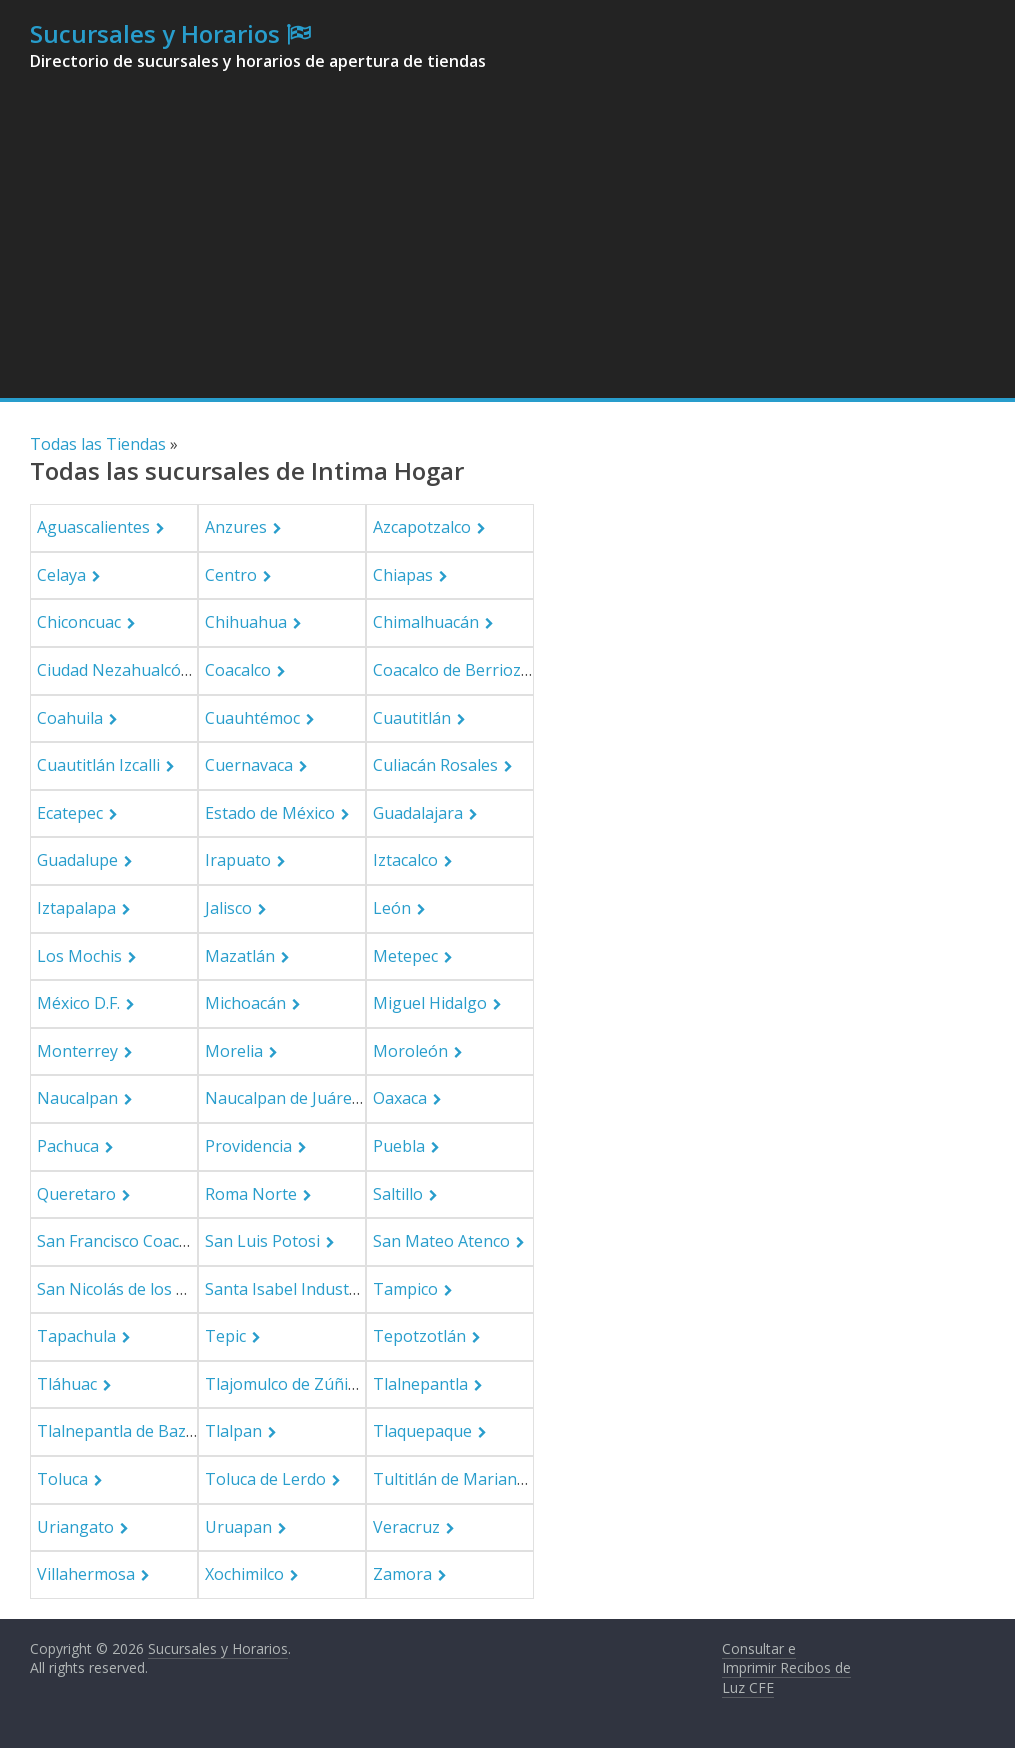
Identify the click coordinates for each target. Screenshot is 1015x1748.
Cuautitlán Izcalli (98, 765)
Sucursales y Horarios (155, 33)
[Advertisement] (508, 248)
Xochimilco (244, 1574)
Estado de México (270, 813)
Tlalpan (233, 1431)
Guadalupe (77, 860)
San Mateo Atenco (441, 1241)
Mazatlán (240, 956)
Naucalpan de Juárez (282, 1098)
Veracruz (406, 1527)
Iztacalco (405, 860)
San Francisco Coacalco (123, 1241)
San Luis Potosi (262, 1241)
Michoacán (245, 1003)
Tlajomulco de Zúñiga (286, 1384)
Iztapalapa (76, 908)
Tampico (405, 1289)
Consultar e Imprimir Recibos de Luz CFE (786, 1668)
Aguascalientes (93, 527)
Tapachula (76, 1336)
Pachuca (68, 1146)
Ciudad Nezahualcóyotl (123, 670)
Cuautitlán (412, 718)
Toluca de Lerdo (265, 1479)
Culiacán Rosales (435, 765)
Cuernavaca (249, 765)
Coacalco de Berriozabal (463, 670)
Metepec (405, 956)
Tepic (225, 1336)
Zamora (402, 1574)
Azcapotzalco (422, 527)
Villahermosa (86, 1574)
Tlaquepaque (422, 1431)
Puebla (399, 1146)
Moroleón (410, 1051)
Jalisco (228, 908)
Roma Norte (251, 1194)
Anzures (236, 527)
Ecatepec (70, 813)
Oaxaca (400, 1098)
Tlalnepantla (420, 1384)
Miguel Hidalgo (430, 1003)
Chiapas (403, 575)
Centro (231, 575)
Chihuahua (246, 622)
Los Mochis (79, 956)
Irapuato (238, 860)
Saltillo (398, 1194)
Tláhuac (67, 1384)
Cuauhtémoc (252, 718)
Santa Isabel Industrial (289, 1289)
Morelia (234, 1051)
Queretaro (76, 1194)
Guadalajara (418, 813)
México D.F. (78, 1003)
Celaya (61, 575)
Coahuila (70, 718)
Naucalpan (77, 1098)
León (392, 908)
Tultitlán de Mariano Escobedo (488, 1479)
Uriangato (75, 1527)
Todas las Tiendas (98, 444)
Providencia (248, 1146)
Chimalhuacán (426, 622)
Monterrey (77, 1051)
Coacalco (238, 670)
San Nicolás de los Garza (128, 1289)
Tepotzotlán (419, 1336)
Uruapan (238, 1527)
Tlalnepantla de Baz (111, 1431)
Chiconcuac (79, 622)
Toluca (62, 1479)
